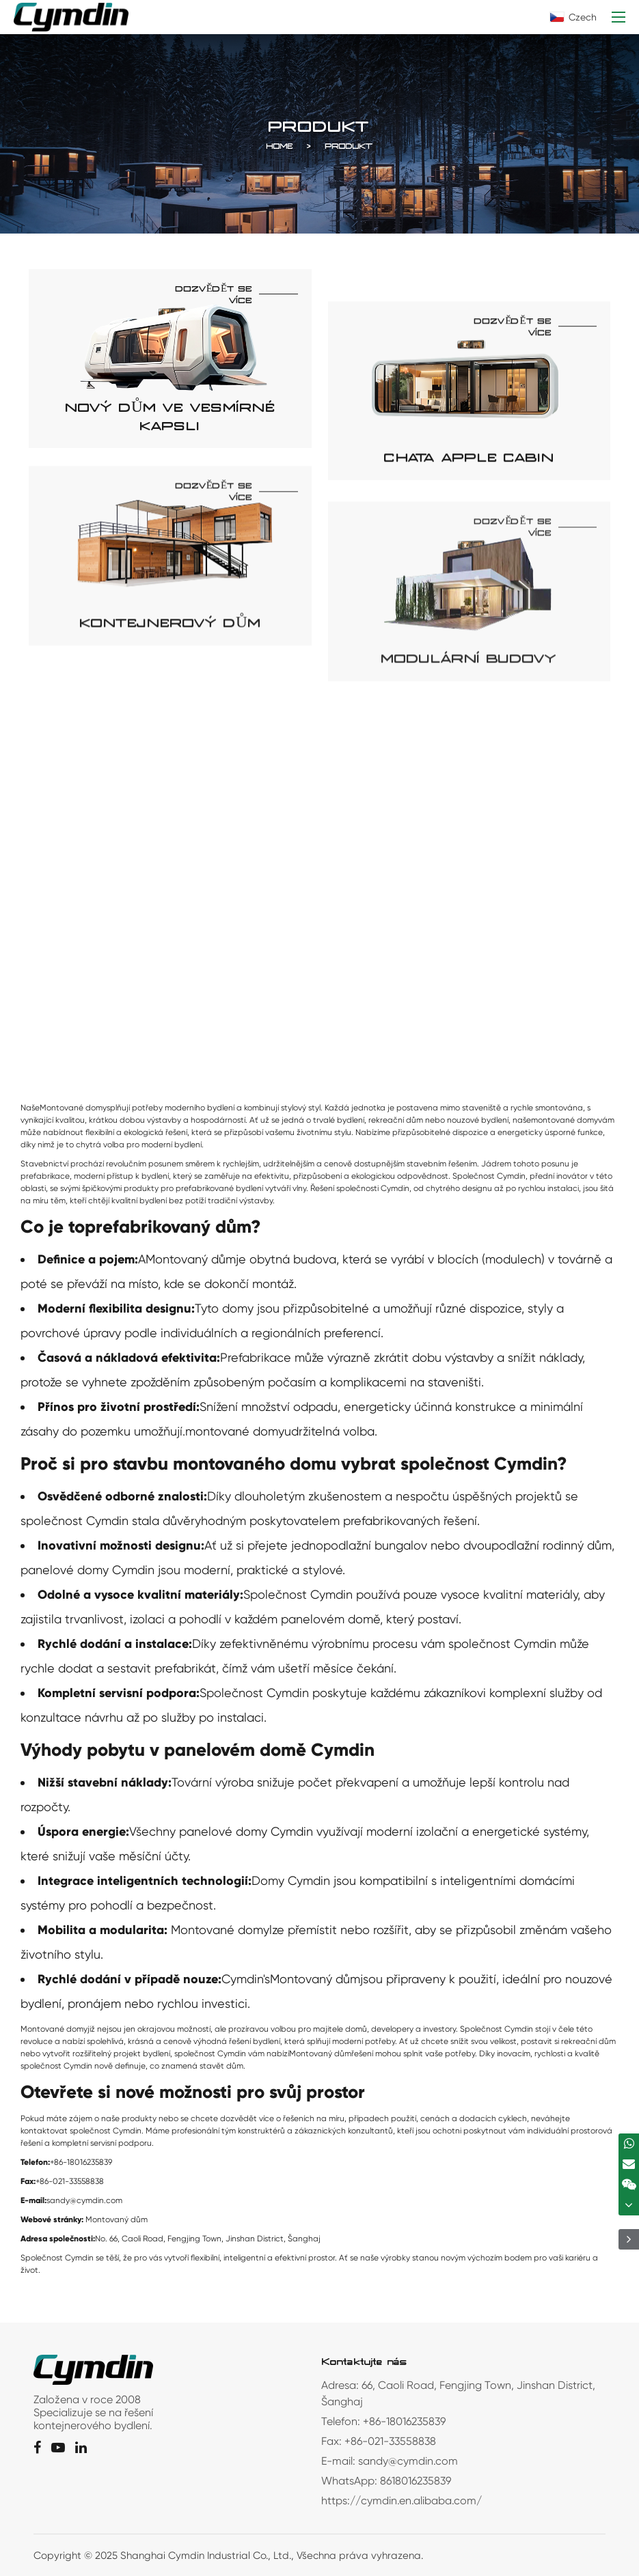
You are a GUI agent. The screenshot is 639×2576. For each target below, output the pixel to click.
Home (280, 155)
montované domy (234, 1431)
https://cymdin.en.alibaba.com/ (401, 2500)
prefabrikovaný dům (168, 1226)
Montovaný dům (191, 1259)
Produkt (349, 155)
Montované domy (220, 1929)
